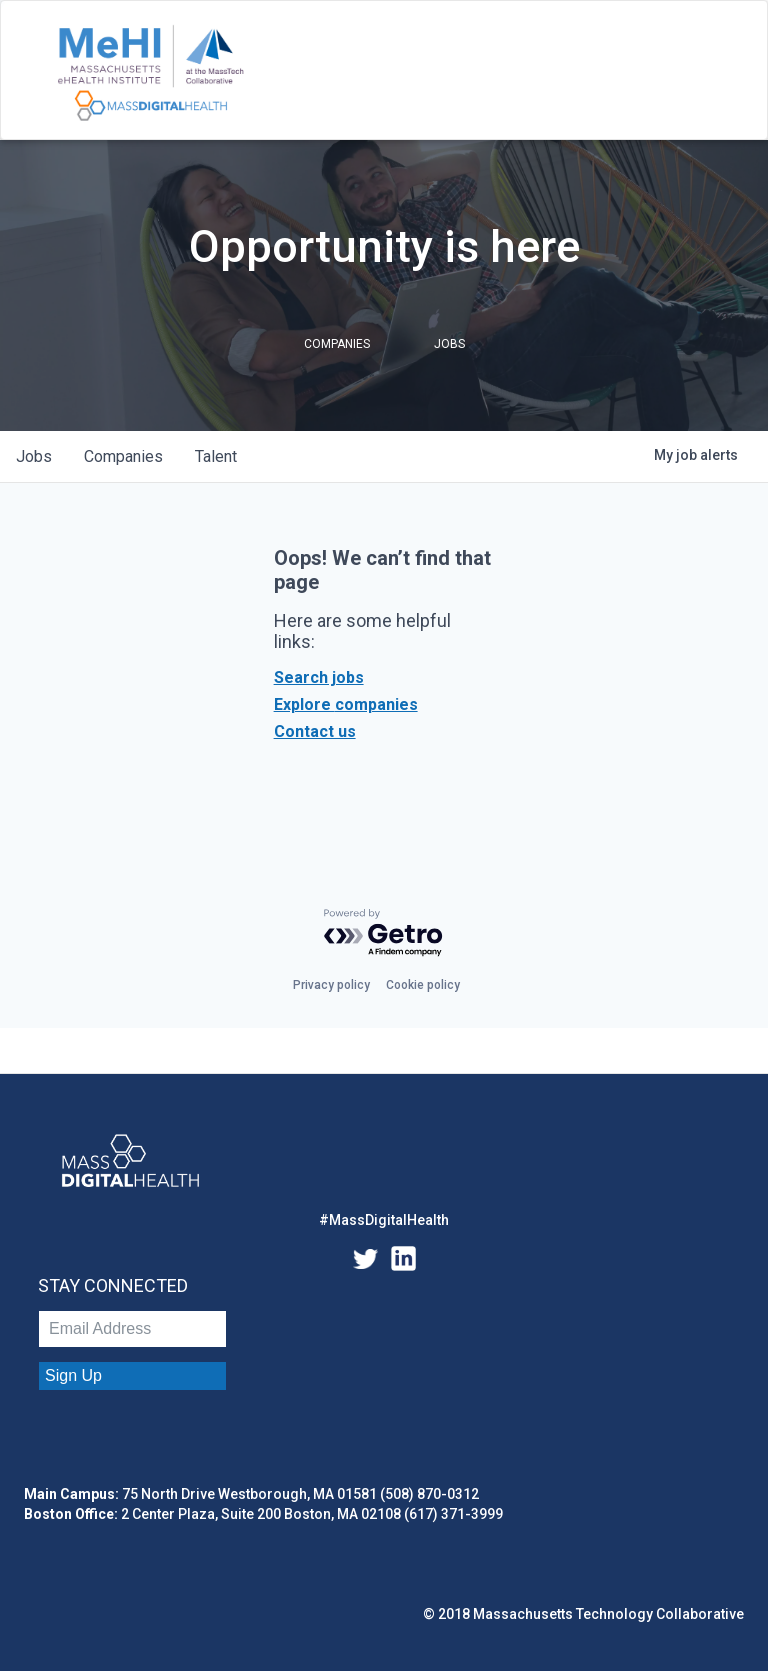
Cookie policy (423, 985)
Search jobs (319, 677)
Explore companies (346, 704)
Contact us (315, 731)
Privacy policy (331, 985)
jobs (34, 456)
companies (123, 456)
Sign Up (73, 1375)
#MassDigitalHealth (384, 1220)
